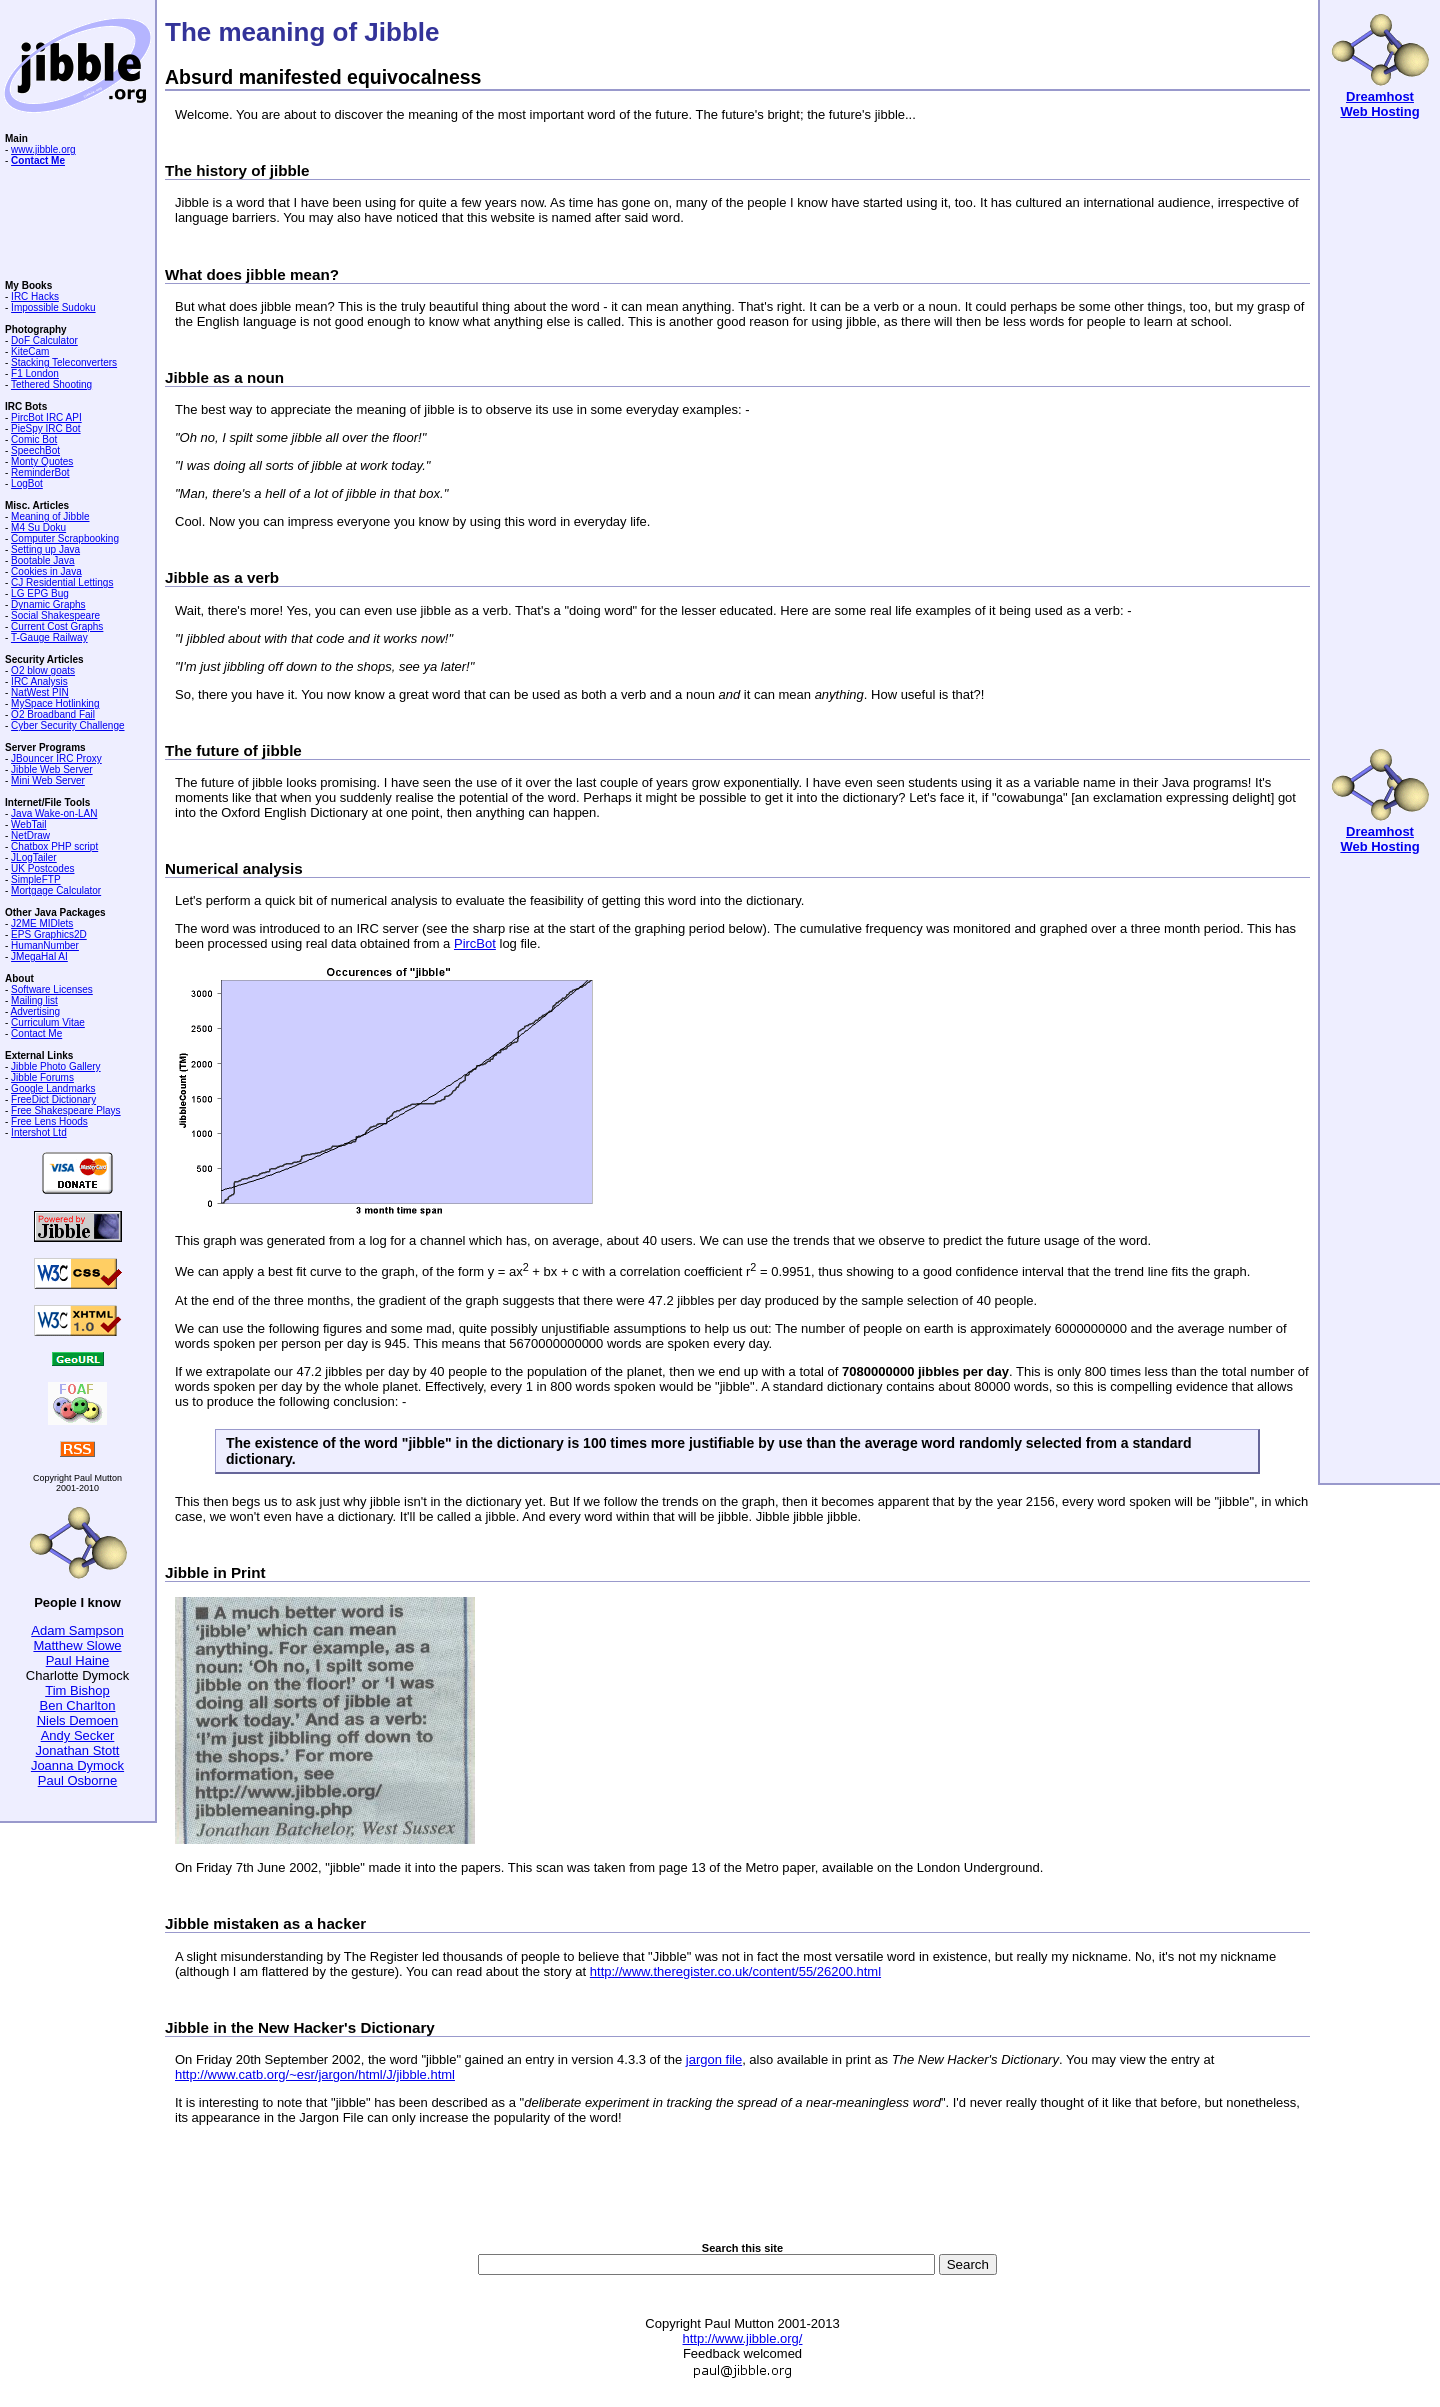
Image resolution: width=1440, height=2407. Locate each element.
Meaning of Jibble (50, 516)
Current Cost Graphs (57, 626)
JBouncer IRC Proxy (56, 758)
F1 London (35, 373)
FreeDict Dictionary (53, 1099)
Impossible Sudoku (53, 307)
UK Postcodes (42, 868)
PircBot (475, 943)
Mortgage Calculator (56, 890)
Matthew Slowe (77, 1645)
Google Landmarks (53, 1088)
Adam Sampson (77, 1630)
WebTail (28, 824)
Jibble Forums (42, 1077)
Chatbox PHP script (54, 846)
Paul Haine (78, 1660)
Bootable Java (42, 560)
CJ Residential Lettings (62, 582)
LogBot (27, 483)
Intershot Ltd (39, 1132)
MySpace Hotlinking (55, 703)
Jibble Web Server (52, 769)
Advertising (35, 1011)
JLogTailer (34, 857)
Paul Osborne (78, 1780)
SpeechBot (35, 450)
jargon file (714, 2059)
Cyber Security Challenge (67, 725)
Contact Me (36, 1033)
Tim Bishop (77, 1690)
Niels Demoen (78, 1720)
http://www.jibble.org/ (743, 2338)
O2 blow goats (43, 670)
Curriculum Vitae (48, 1022)
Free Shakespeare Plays (66, 1110)
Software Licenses (52, 989)
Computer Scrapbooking (65, 538)
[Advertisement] (743, 2196)
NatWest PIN (40, 692)
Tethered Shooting (51, 384)
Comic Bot (34, 439)
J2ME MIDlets (42, 923)
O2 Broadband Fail (53, 714)
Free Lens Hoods (49, 1121)
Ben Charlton (78, 1705)
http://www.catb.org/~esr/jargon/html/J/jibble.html (315, 2074)
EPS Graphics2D (49, 934)
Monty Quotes (42, 461)
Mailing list (34, 1000)
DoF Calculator (44, 340)
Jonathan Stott (78, 1750)
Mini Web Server (48, 780)
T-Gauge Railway (49, 637)
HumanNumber (45, 945)
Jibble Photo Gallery (56, 1066)
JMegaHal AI (39, 956)
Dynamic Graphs (48, 604)
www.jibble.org (43, 149)
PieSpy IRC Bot (45, 428)
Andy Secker (78, 1735)
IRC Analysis (39, 681)
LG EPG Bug (40, 593)
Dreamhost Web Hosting (1379, 104)
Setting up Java (45, 549)
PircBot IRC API (46, 417)
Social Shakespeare (55, 615)
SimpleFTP (35, 879)
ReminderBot (40, 472)
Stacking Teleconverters (64, 362)
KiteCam (30, 351)
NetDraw (30, 835)
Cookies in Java (46, 571)
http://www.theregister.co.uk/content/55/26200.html (735, 1971)
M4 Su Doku (38, 527)
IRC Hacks (35, 296)
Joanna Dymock (77, 1765)
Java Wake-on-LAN (54, 813)
